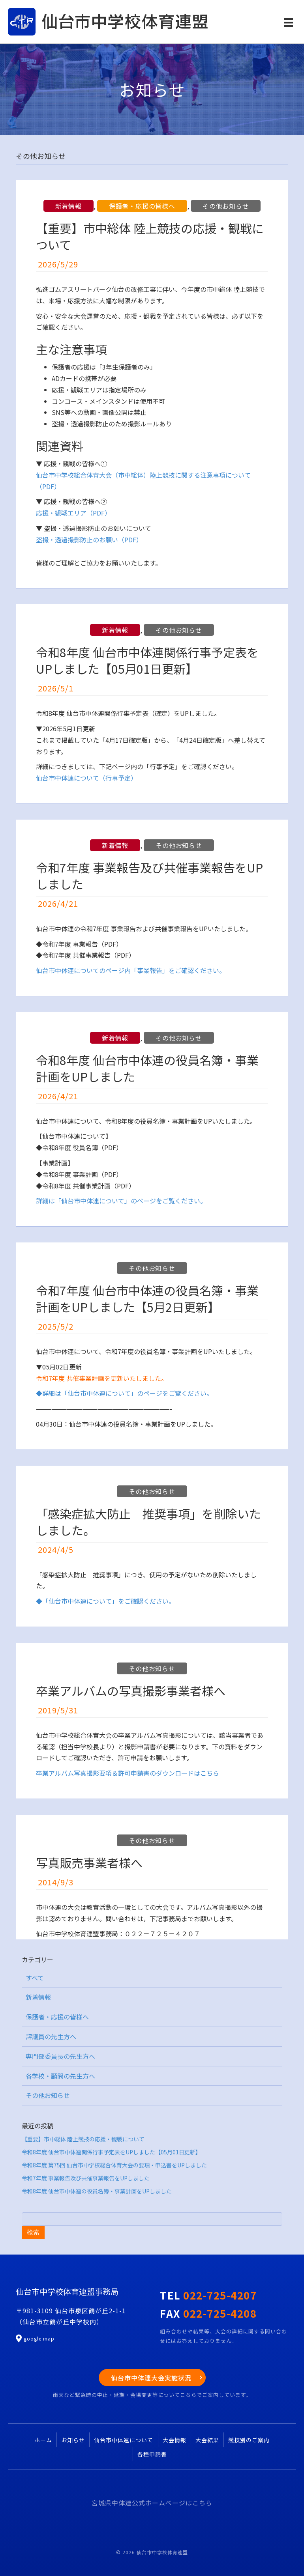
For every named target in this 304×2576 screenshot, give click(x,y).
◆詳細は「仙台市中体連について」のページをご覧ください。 (124, 1393)
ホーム (43, 2440)
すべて (35, 1977)
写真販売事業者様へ (89, 1862)
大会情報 (174, 2440)
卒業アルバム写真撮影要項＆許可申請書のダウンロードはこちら (127, 1773)
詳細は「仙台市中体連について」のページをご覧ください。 (121, 1200)
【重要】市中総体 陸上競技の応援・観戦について (150, 236)
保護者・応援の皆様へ (142, 206)
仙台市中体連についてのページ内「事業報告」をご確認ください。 (130, 970)
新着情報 (68, 206)
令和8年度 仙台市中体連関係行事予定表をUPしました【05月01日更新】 (147, 660)
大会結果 (207, 2440)
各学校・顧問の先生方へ (60, 2076)
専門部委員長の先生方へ (60, 2056)
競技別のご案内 (249, 2440)
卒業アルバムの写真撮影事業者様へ (130, 1690)
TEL (208, 2295)
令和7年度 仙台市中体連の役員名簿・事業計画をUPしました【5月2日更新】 (147, 1298)
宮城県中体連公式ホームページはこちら (152, 2502)
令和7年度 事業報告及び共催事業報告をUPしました (149, 876)
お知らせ (73, 2440)
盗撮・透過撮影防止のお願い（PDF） (89, 539)
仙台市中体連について (123, 2440)
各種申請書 (152, 2454)
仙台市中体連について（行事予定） (86, 778)
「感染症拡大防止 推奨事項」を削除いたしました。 (148, 1522)
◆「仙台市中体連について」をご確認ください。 (105, 1601)
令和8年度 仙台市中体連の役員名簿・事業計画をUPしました (147, 1068)
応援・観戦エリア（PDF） (73, 512)
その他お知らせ (226, 206)
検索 (33, 2232)
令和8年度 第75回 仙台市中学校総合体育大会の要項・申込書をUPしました (114, 2165)
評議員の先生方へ (51, 2036)
